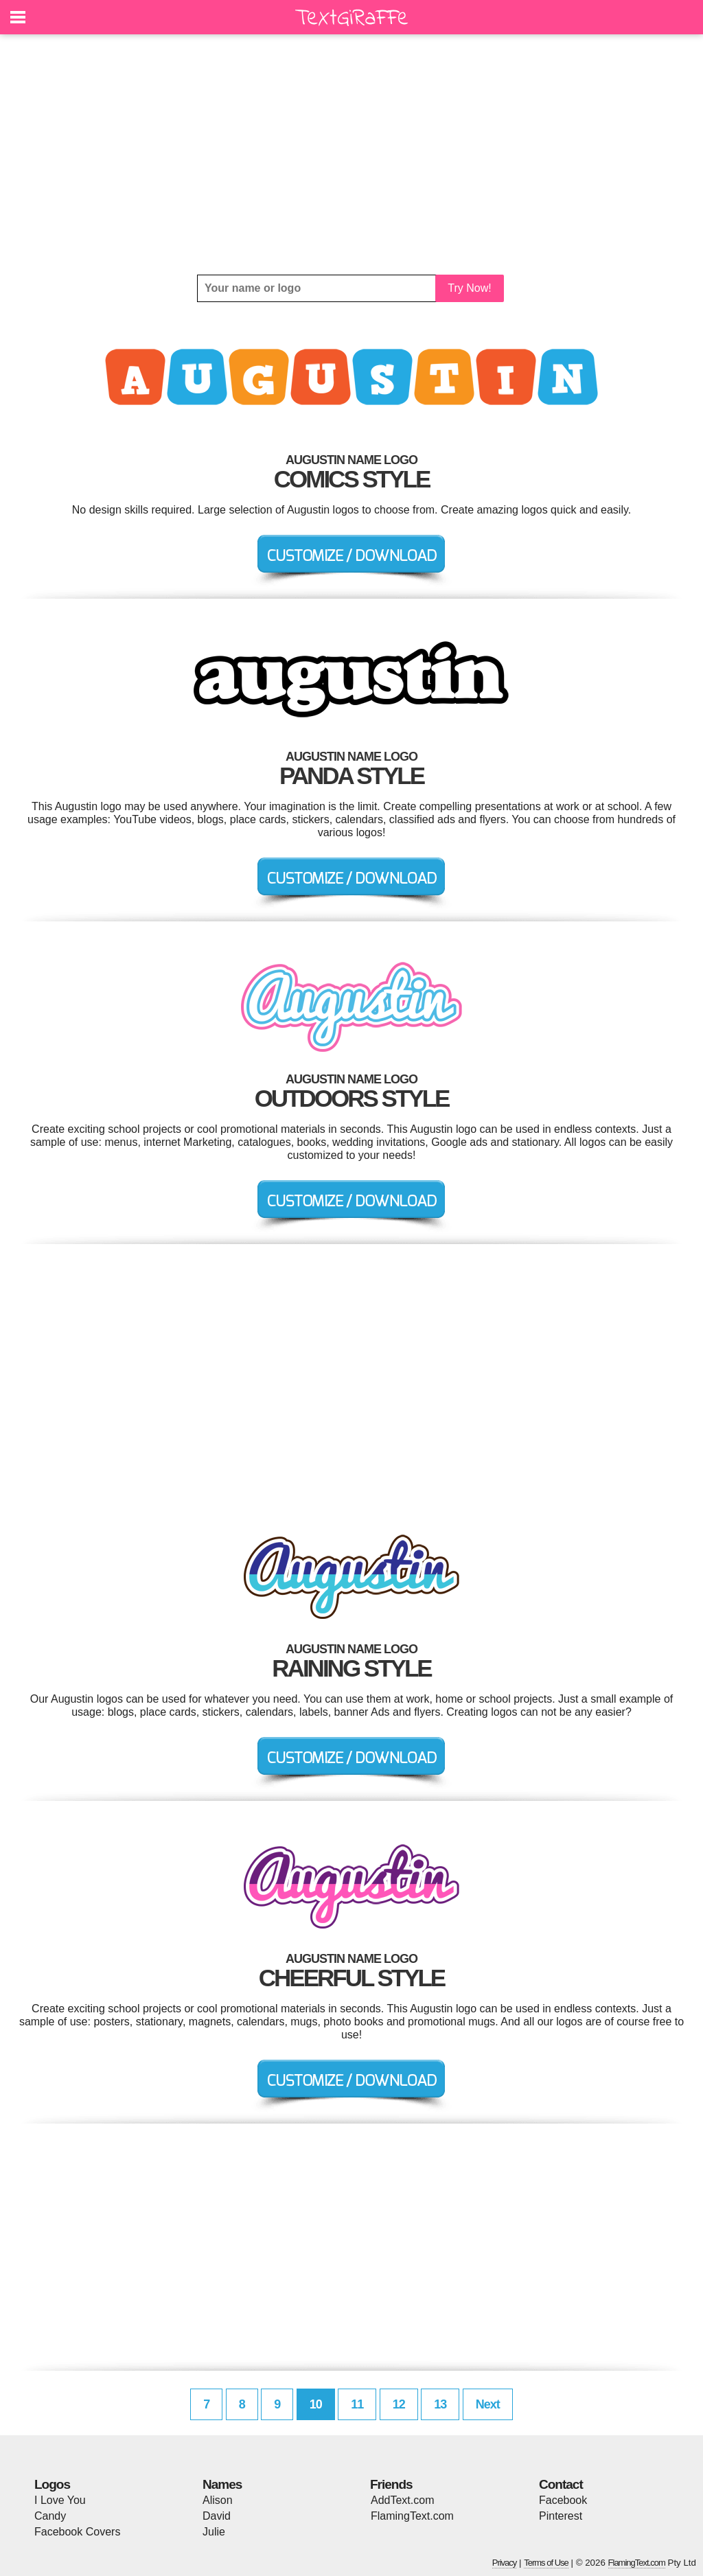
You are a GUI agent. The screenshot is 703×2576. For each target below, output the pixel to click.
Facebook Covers (77, 2532)
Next (488, 2404)
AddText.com (402, 2500)
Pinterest (560, 2516)
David (217, 2516)
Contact (561, 2484)
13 (440, 2404)
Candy (50, 2516)
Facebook (563, 2500)
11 (357, 2404)
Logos (52, 2484)
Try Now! (469, 288)
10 (316, 2404)
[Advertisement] (351, 154)
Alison (218, 2500)
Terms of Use (546, 2562)
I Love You (60, 2500)
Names (222, 2484)
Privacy (504, 2562)
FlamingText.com (412, 2516)
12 (399, 2404)
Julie (214, 2532)
